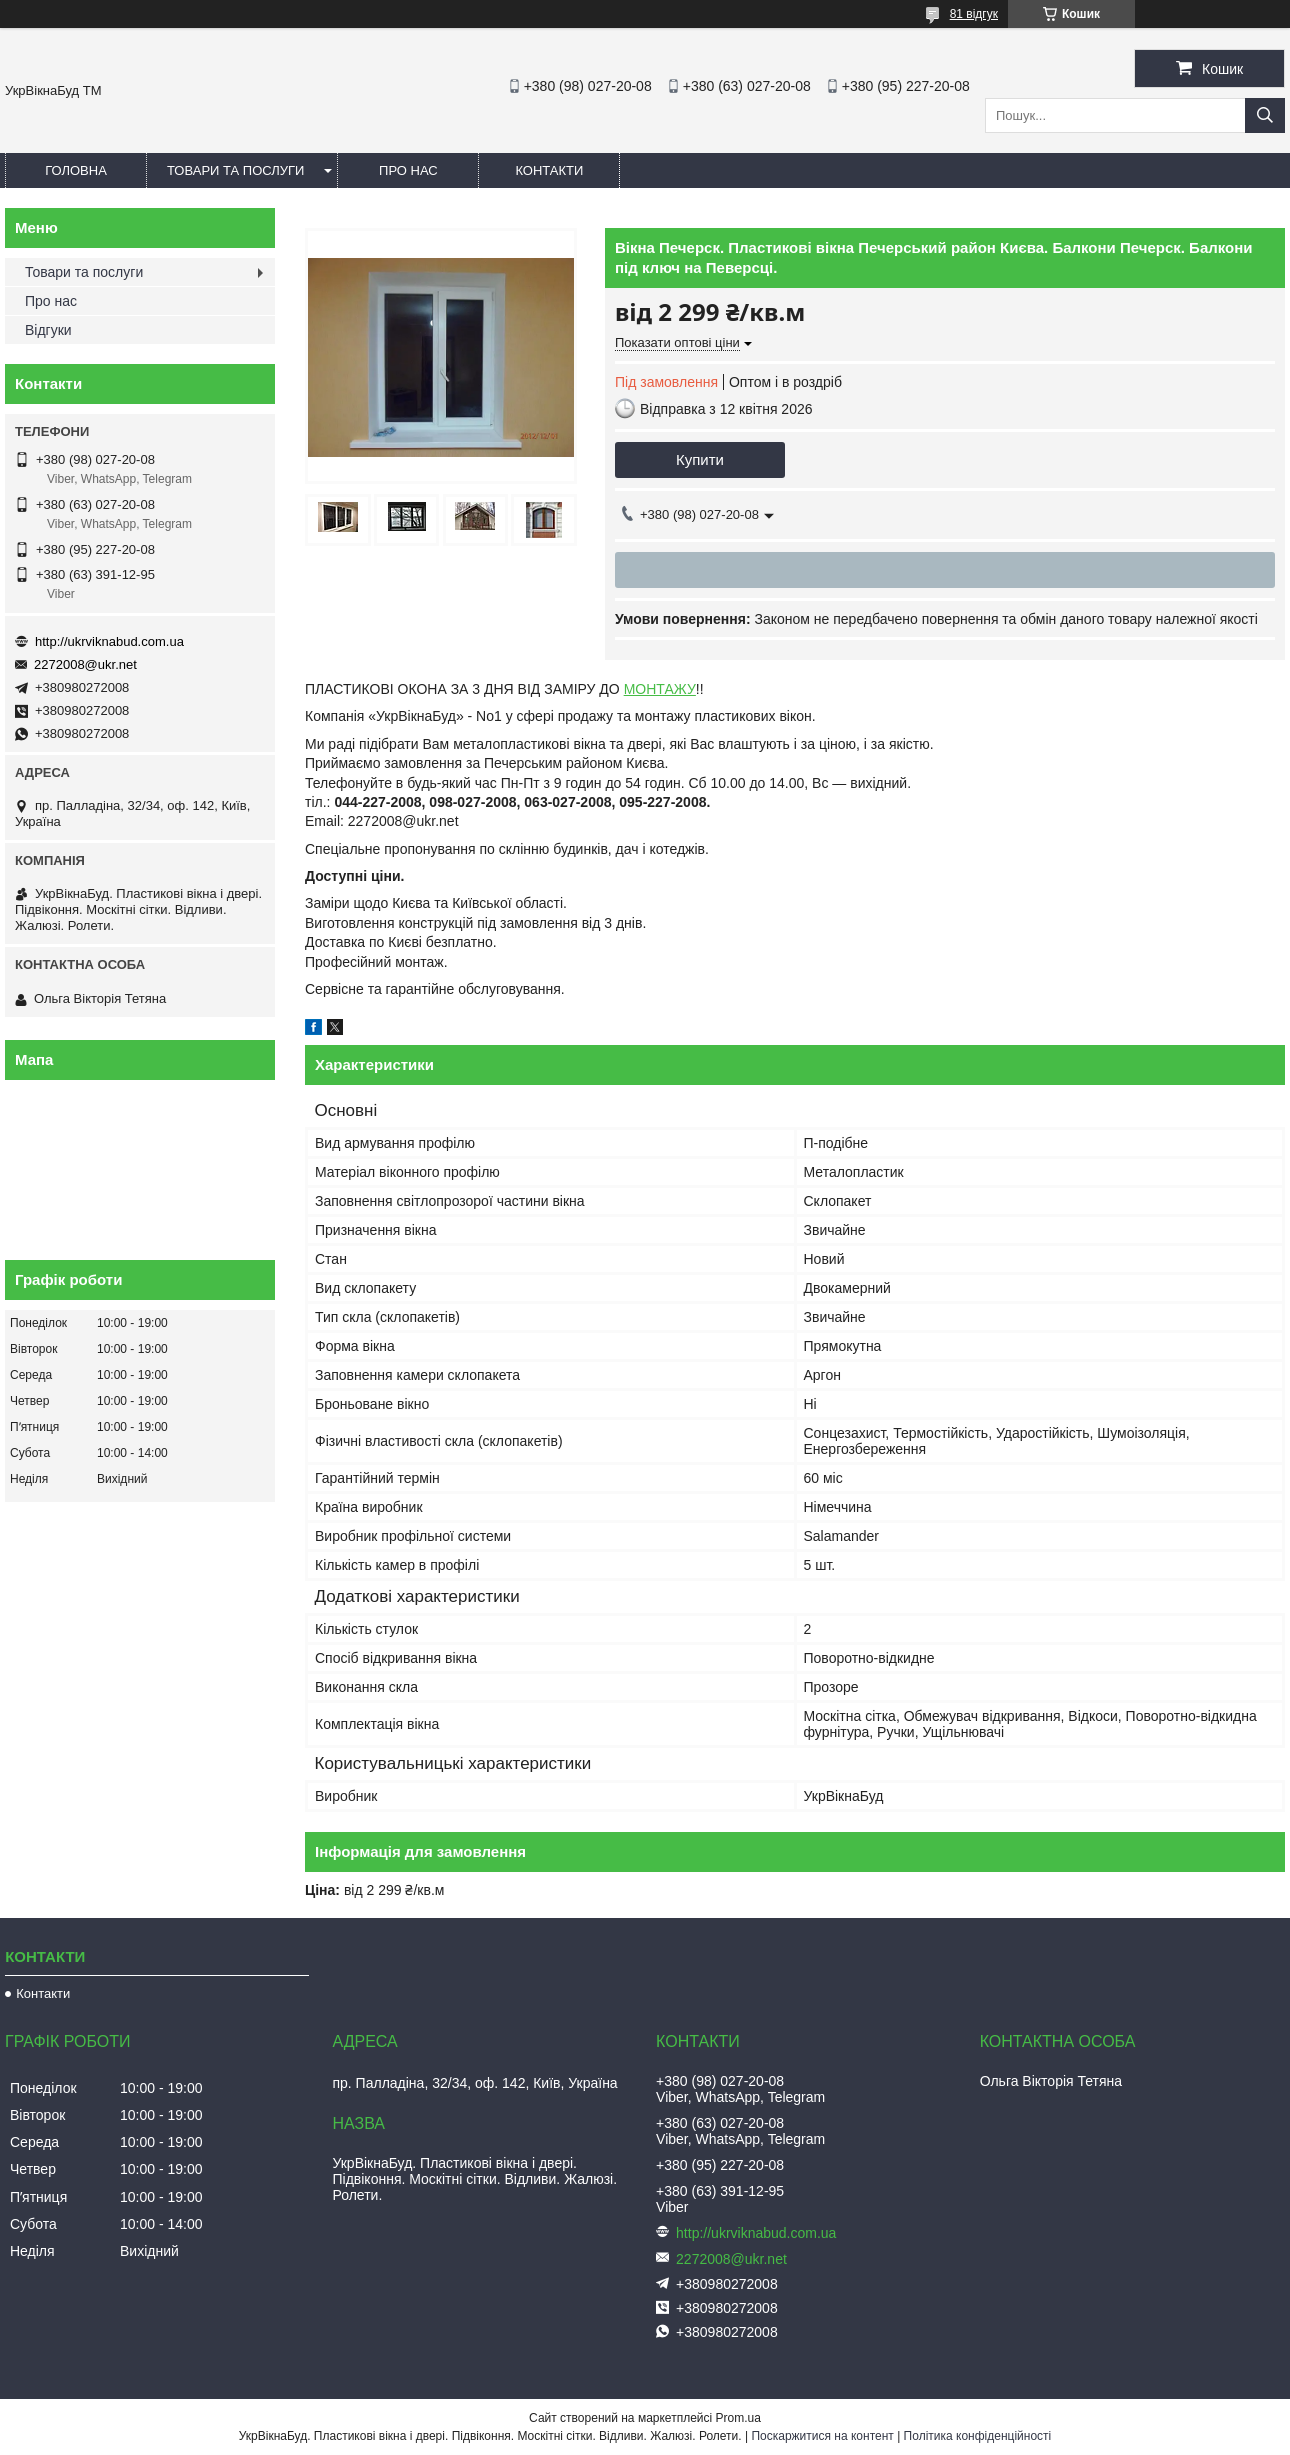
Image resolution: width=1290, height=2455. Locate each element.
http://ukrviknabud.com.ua (109, 641)
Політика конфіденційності (978, 2436)
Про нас (408, 170)
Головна (76, 170)
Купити (700, 459)
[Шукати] (1265, 115)
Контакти (549, 170)
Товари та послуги (235, 170)
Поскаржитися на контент (822, 2436)
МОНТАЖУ (660, 689)
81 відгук (974, 14)
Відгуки (48, 330)
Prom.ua (738, 2418)
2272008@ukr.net (85, 664)
